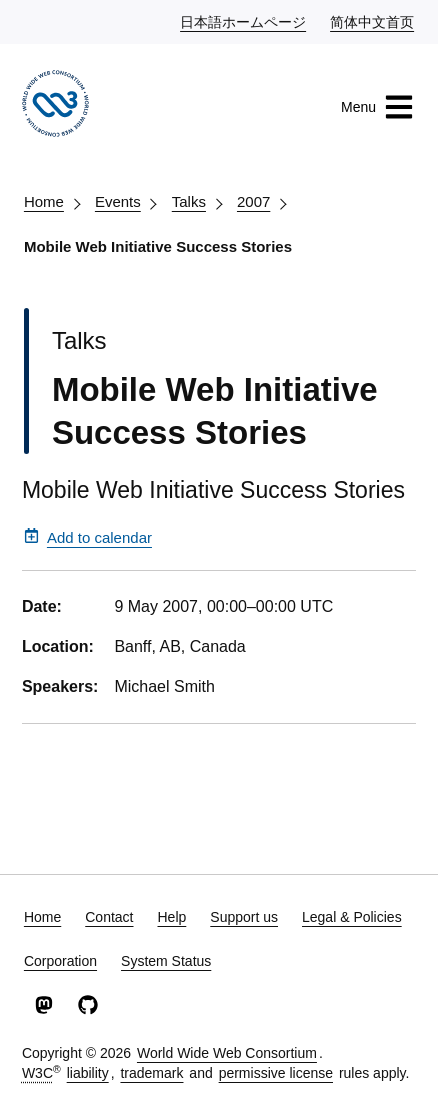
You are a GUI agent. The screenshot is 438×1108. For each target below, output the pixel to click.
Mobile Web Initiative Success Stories (158, 246)
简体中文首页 (373, 21)
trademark (151, 1073)
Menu (377, 107)
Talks (189, 201)
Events (118, 201)
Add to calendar (88, 537)
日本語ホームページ (244, 21)
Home (44, 201)
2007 (253, 201)
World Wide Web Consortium (227, 1053)
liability (88, 1073)
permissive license (276, 1073)
